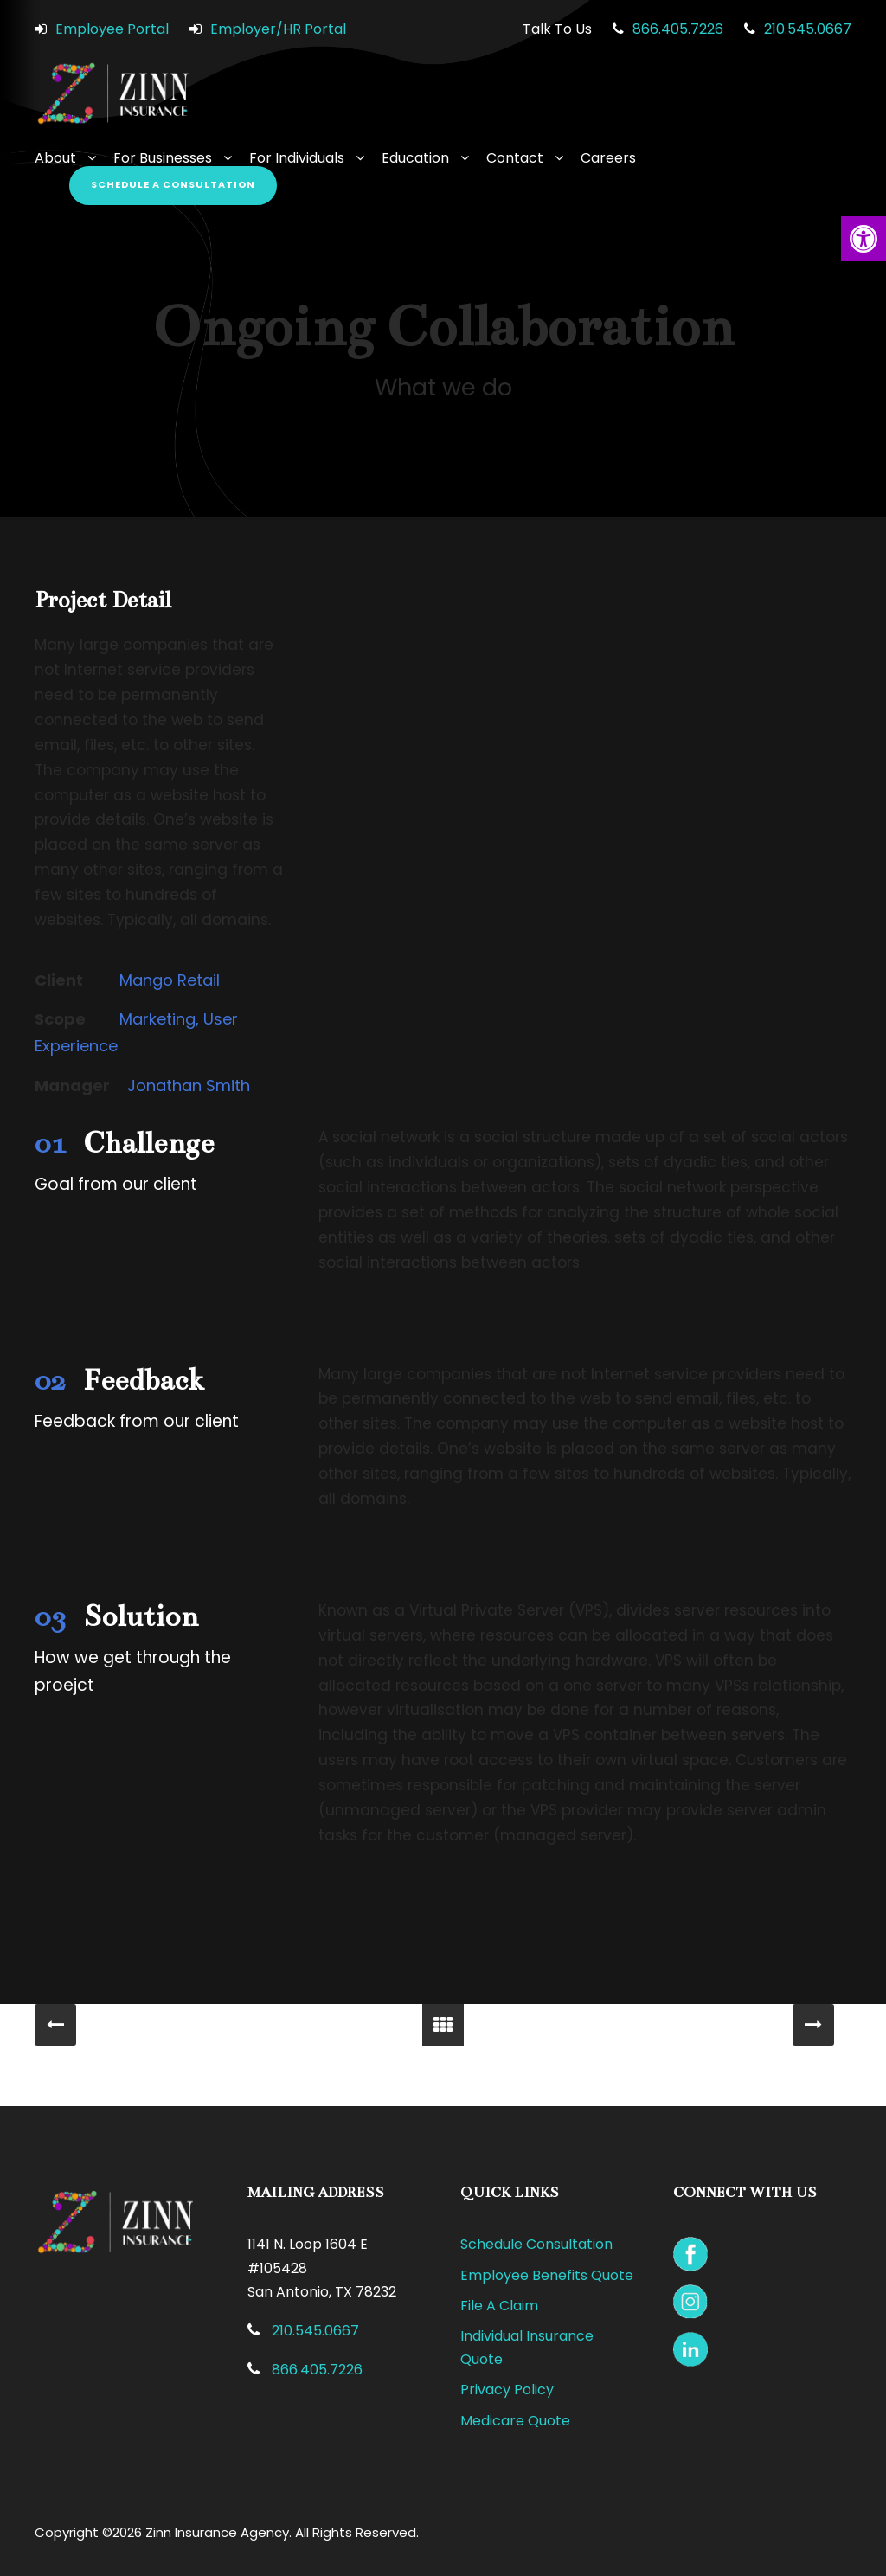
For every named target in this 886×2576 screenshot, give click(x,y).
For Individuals (296, 158)
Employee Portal (112, 29)
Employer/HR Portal (278, 29)
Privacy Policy (507, 2389)
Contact (514, 158)
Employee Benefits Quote (546, 2275)
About (55, 158)
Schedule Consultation (536, 2244)
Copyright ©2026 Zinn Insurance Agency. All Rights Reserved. (227, 2532)
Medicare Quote (515, 2421)
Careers (608, 158)
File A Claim (499, 2306)
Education (415, 158)
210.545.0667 (807, 29)
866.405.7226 (677, 29)
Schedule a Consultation (173, 184)
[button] (863, 238)
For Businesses (162, 158)
